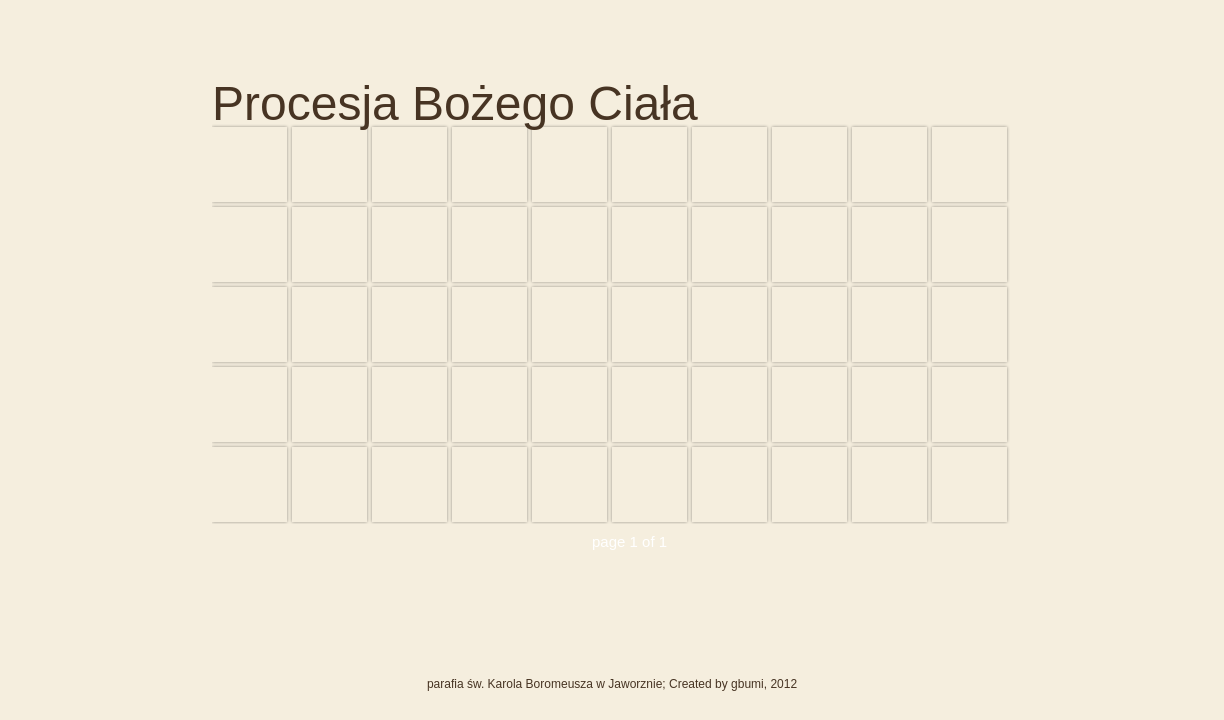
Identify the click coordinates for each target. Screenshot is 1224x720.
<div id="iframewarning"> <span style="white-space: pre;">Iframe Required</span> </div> (612, 324)
